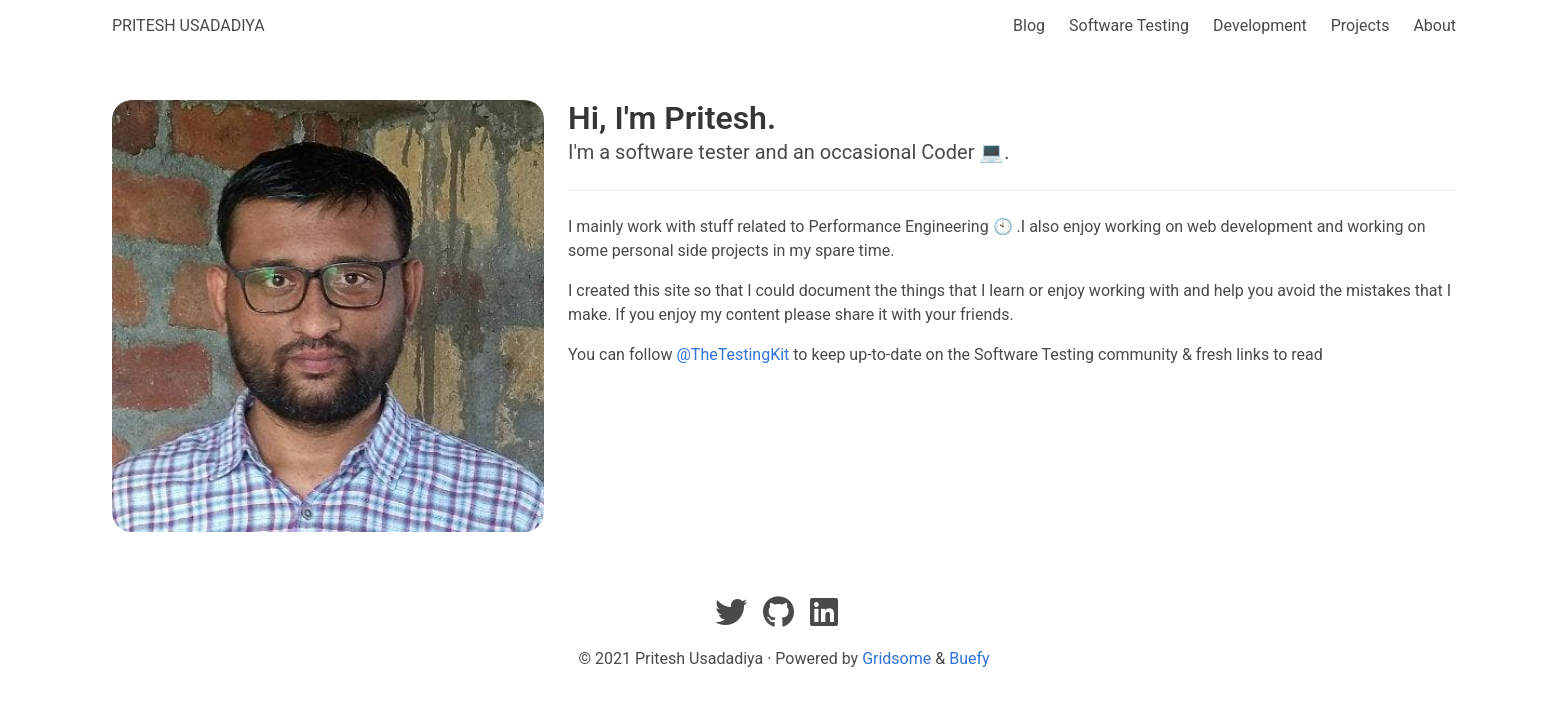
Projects (1360, 25)
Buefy (969, 658)
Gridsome (896, 658)
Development (1260, 25)
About (1434, 25)
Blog (1029, 25)
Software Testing (1129, 25)
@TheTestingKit (732, 354)
